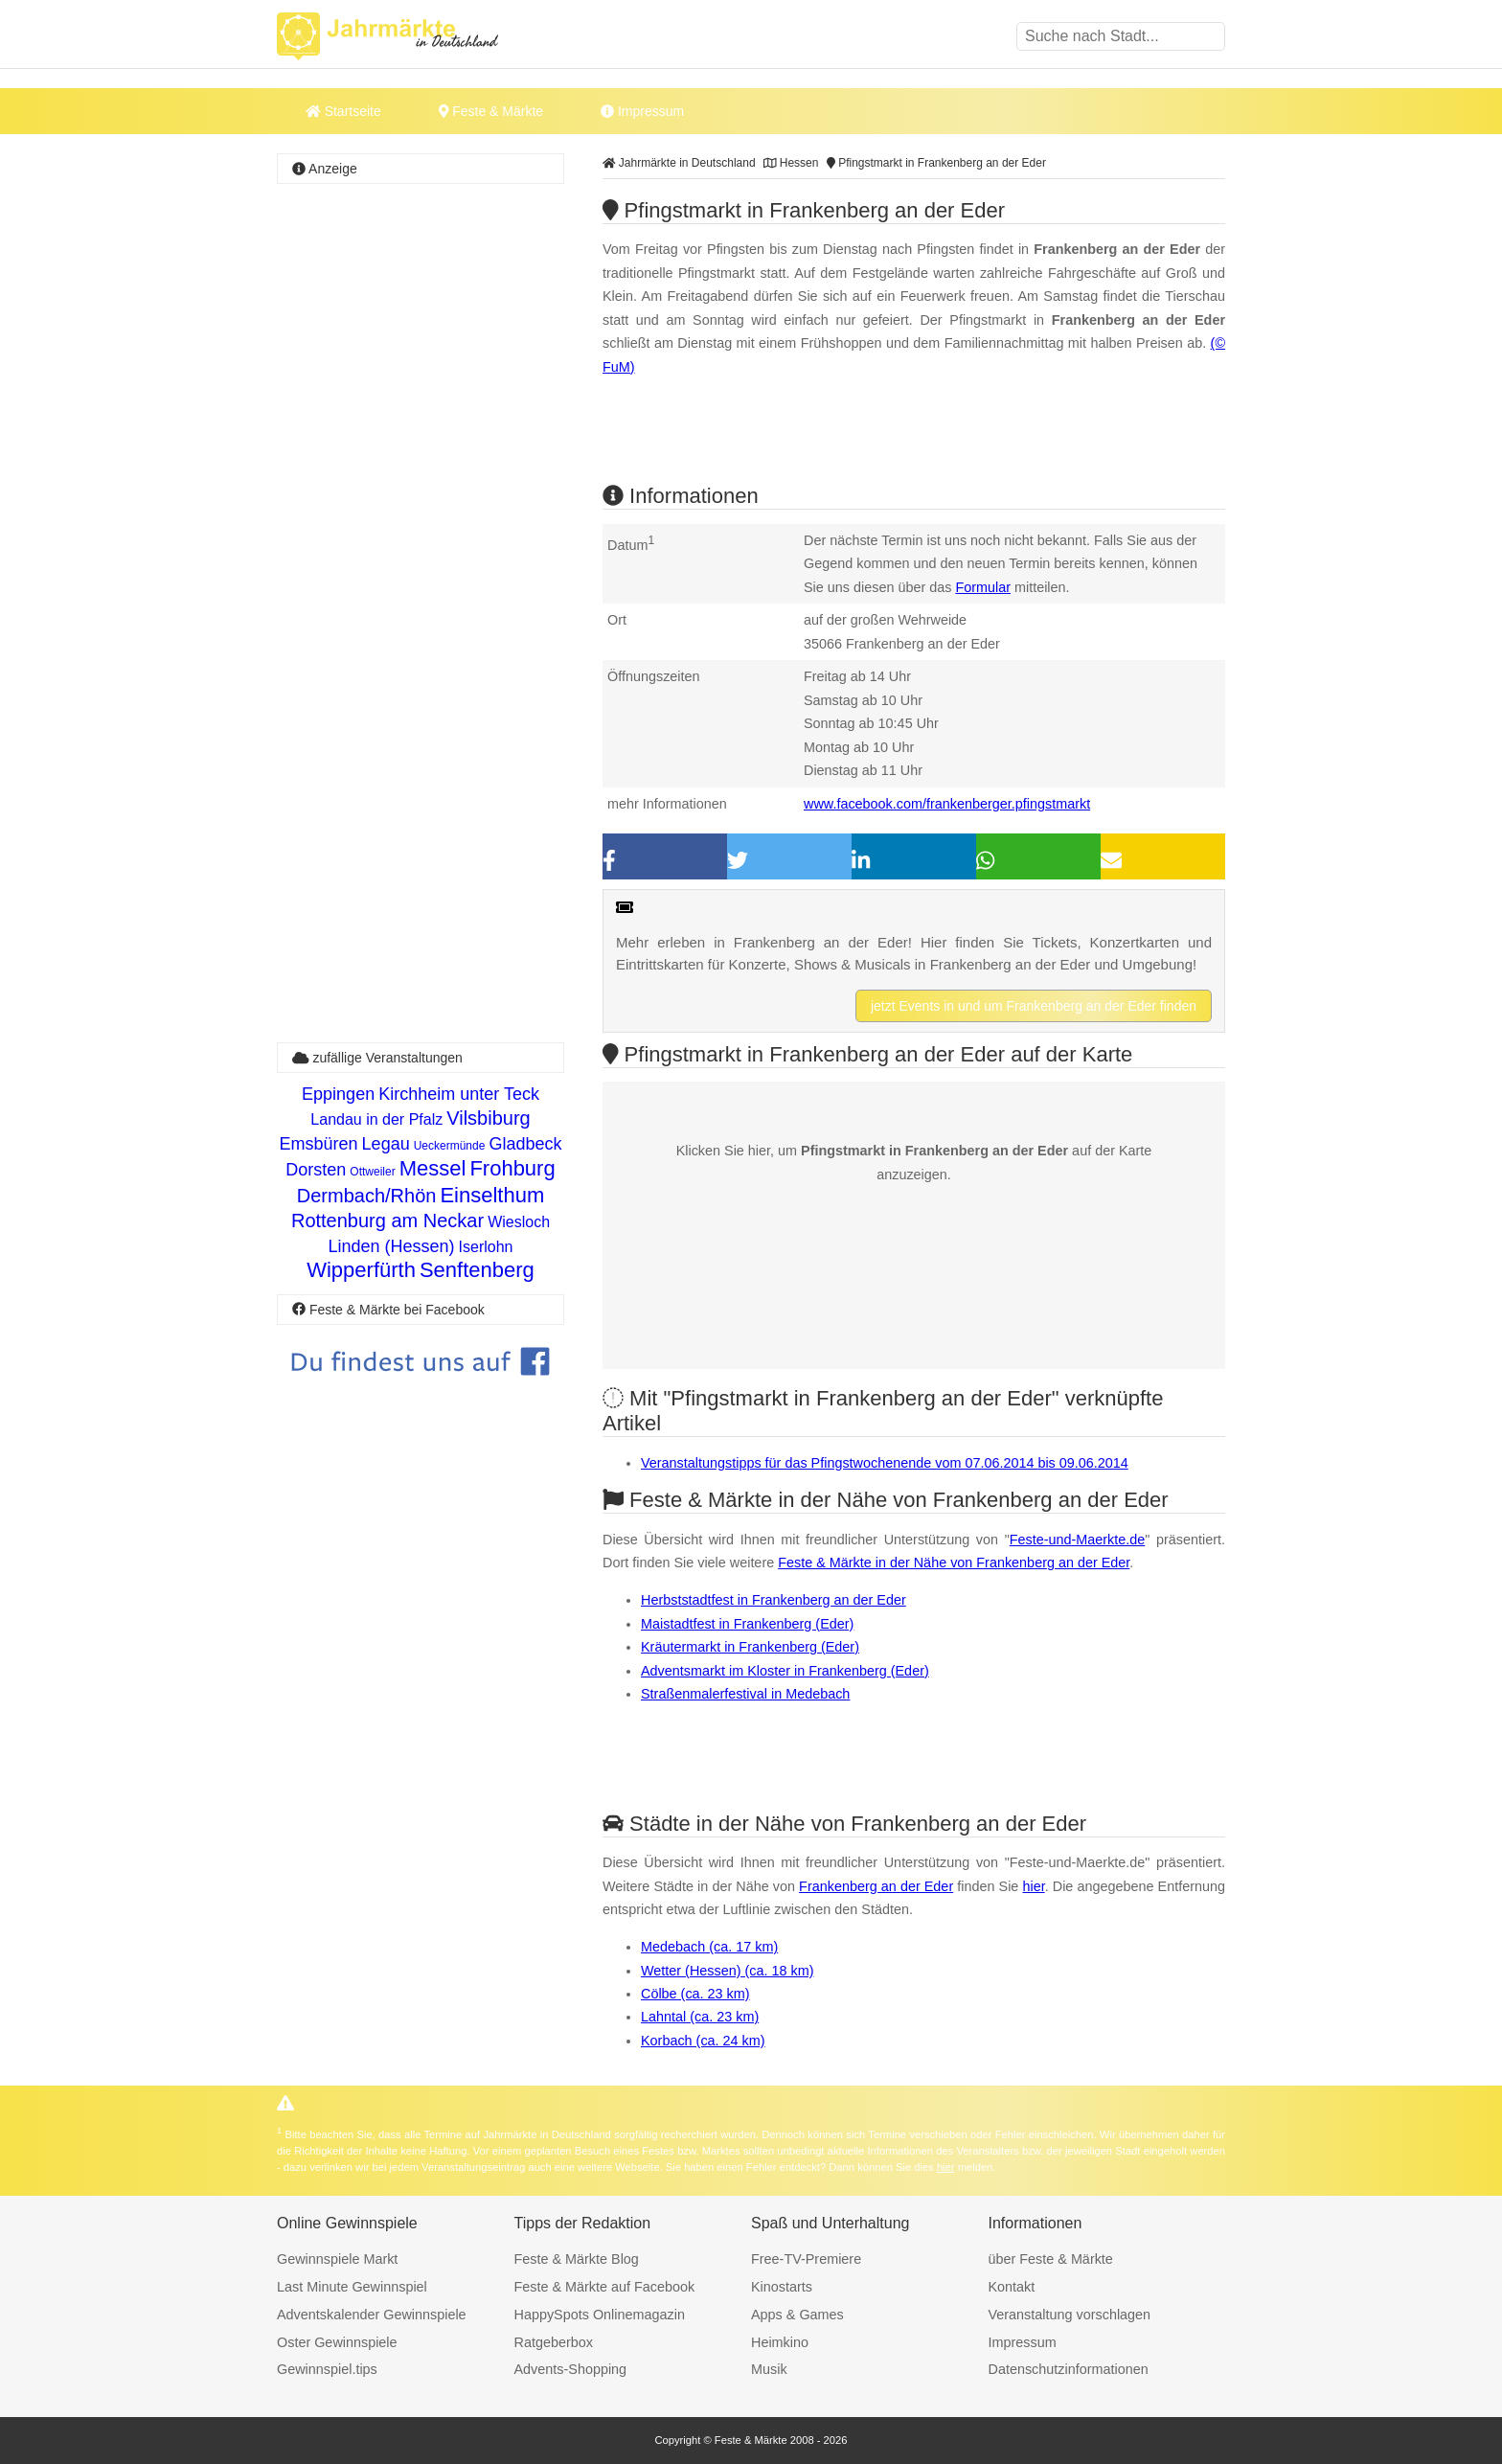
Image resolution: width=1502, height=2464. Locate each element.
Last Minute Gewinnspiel (352, 2286)
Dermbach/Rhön (367, 1195)
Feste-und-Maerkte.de (1078, 1539)
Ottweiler (372, 1171)
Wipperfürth (361, 1270)
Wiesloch (519, 1222)
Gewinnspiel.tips (327, 2369)
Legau (386, 1143)
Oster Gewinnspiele (337, 2342)
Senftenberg (477, 1270)
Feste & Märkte (491, 111)
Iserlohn (486, 1247)
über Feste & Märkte (1051, 2259)
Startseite (343, 111)
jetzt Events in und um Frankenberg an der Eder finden (1033, 1006)
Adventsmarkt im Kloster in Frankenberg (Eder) (785, 1670)
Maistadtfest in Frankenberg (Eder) (747, 1623)
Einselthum (492, 1195)
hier (1033, 1886)
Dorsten (315, 1169)
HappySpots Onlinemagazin (599, 2314)
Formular (983, 587)
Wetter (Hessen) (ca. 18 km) (727, 1970)
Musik (769, 2369)
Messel (433, 1168)
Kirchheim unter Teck (458, 1094)
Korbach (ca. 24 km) (703, 2040)
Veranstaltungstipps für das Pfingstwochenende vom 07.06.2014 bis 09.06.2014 (884, 1463)
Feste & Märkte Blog (576, 2259)
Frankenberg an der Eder (876, 1886)
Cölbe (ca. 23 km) (695, 1993)
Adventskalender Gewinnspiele (372, 2314)
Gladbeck (525, 1143)
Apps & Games (797, 2314)
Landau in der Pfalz (376, 1119)
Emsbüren (319, 1143)
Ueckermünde (450, 1145)
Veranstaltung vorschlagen (1070, 2314)
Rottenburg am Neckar (387, 1220)
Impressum (642, 111)
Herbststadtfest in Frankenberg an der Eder (773, 1600)
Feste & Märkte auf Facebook (604, 2286)
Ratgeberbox (553, 2342)
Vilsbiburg (488, 1118)
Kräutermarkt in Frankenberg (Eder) (750, 1646)
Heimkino (779, 2342)
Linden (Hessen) (392, 1246)
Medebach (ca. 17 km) (709, 1946)
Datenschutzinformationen (1069, 2369)
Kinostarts (781, 2286)
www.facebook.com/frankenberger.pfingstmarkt (947, 803)
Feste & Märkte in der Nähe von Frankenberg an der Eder (953, 1562)
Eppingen (338, 1094)
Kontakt (1012, 2286)
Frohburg (512, 1168)
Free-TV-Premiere (806, 2259)
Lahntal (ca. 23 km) (700, 2016)
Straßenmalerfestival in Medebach (745, 1693)
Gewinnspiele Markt (337, 2259)
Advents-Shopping (570, 2369)
